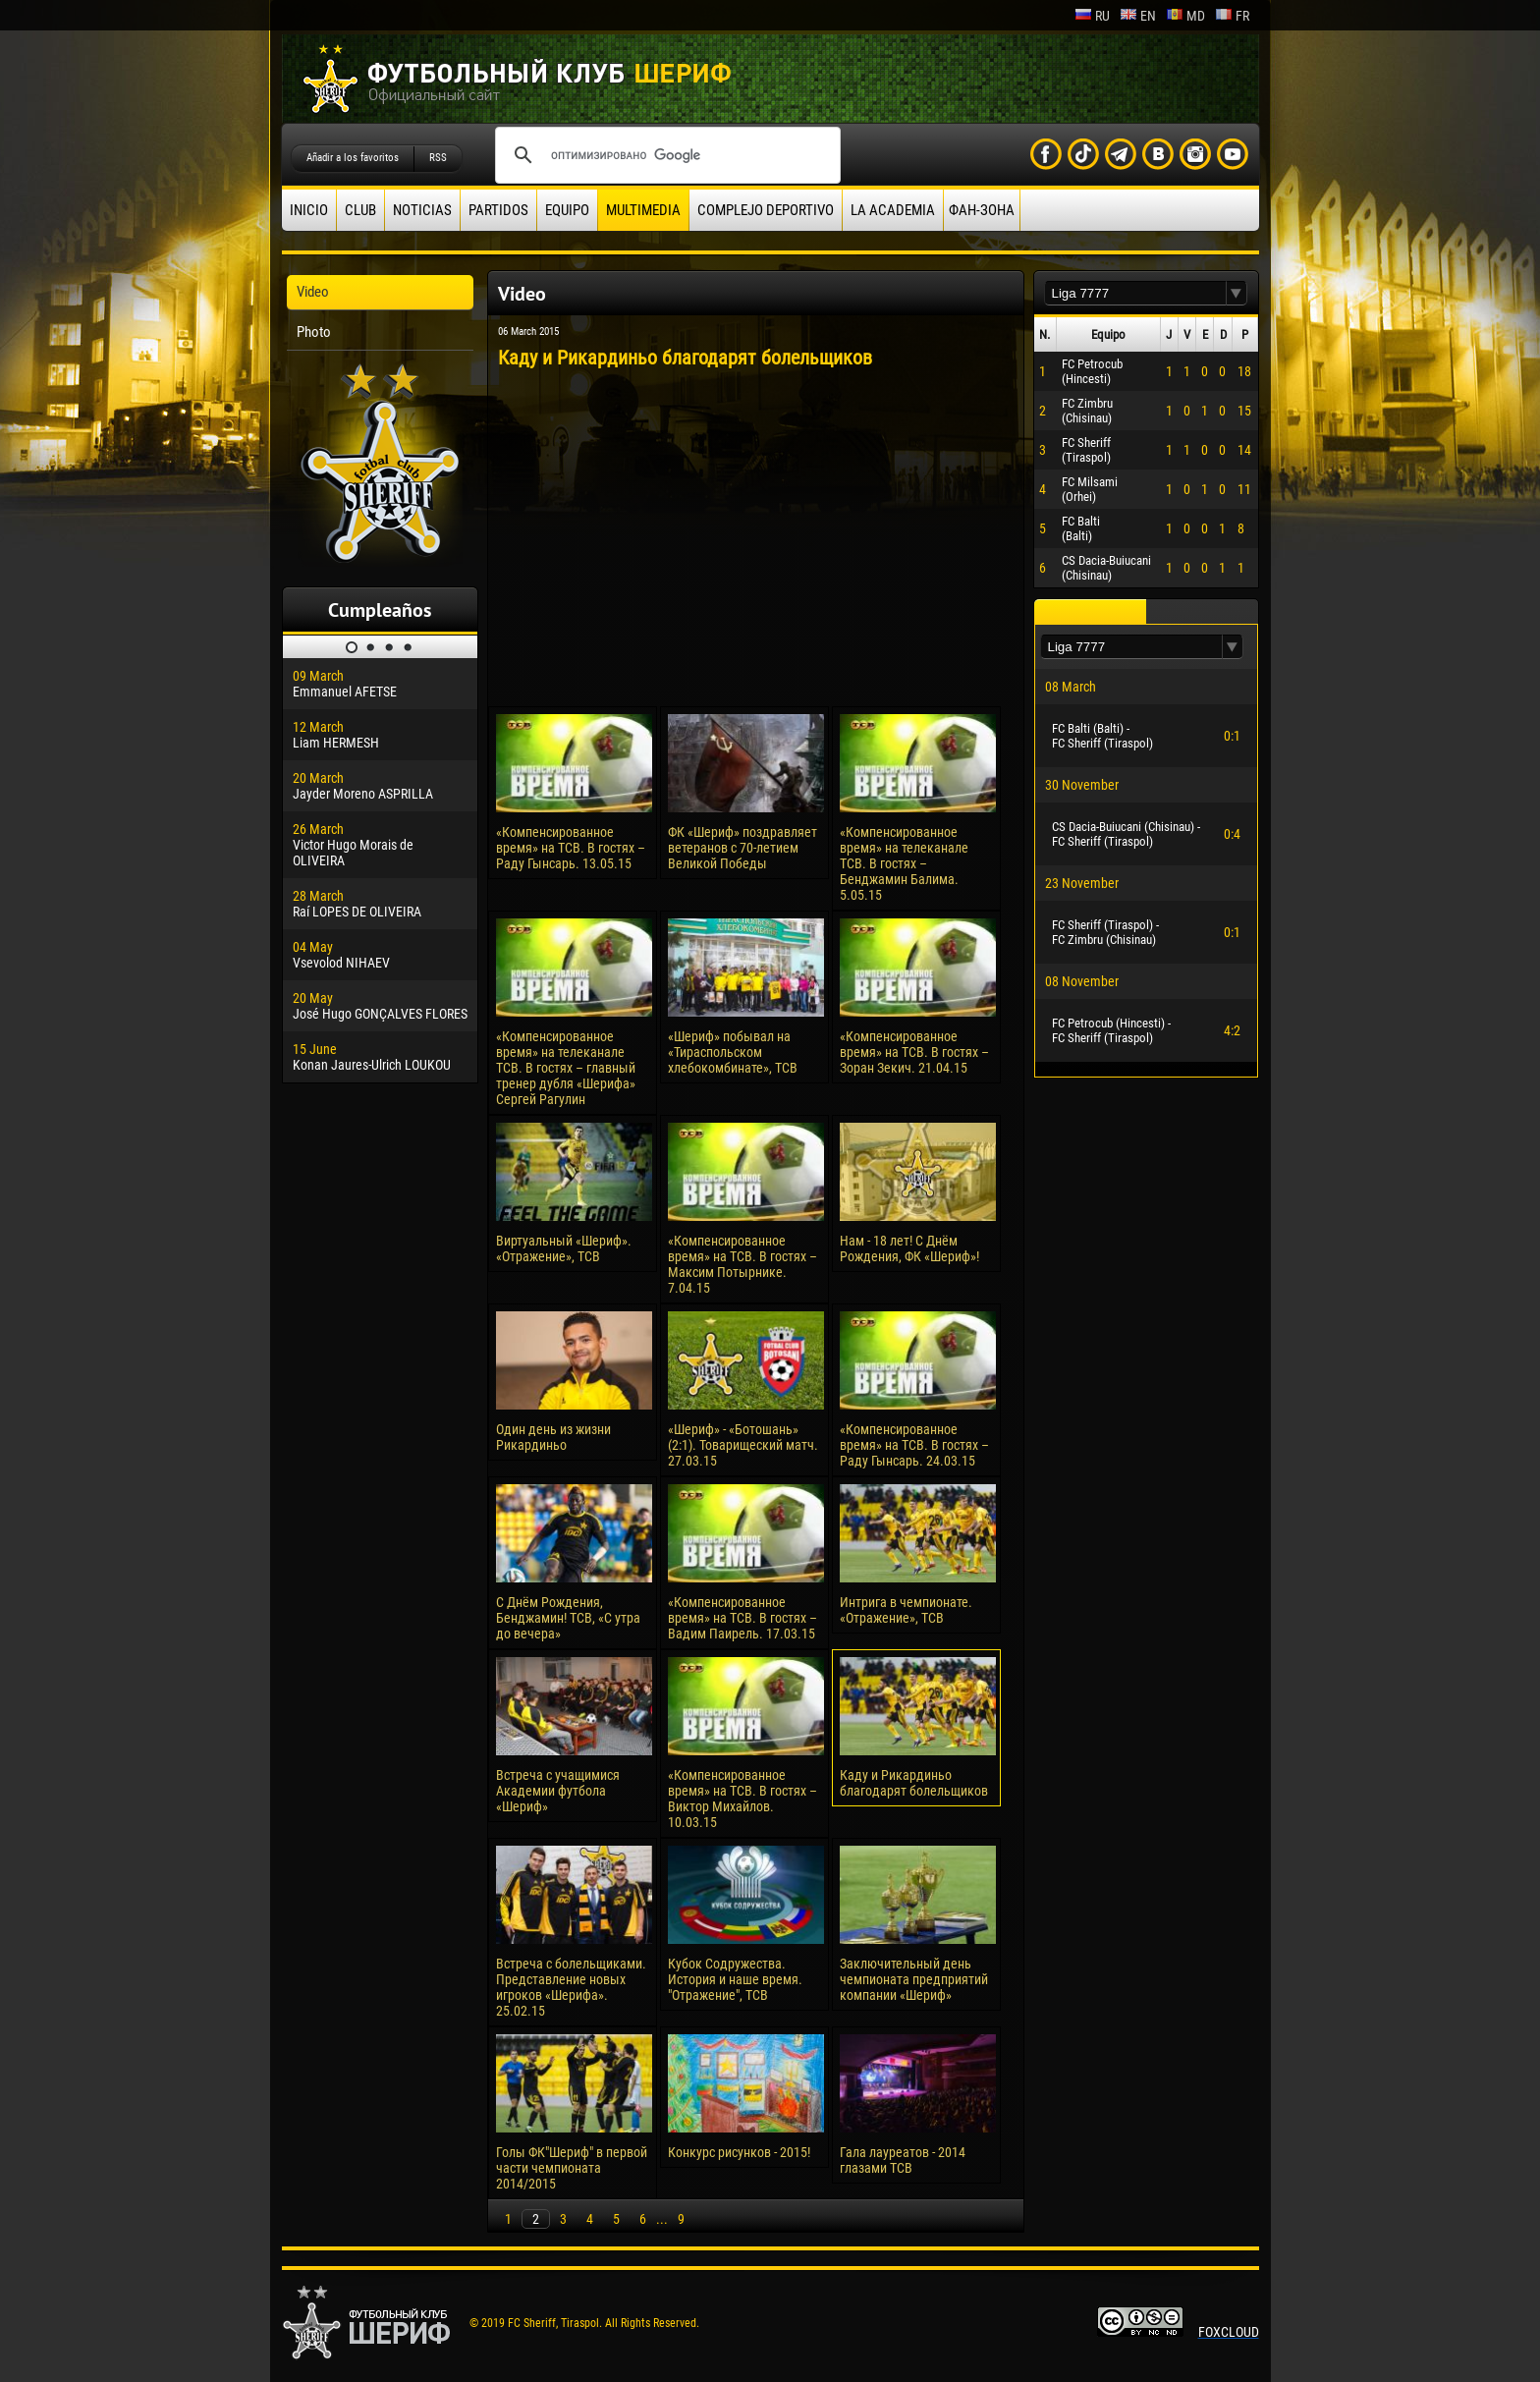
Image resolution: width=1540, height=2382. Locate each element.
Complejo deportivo (765, 210)
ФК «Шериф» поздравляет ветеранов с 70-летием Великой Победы (742, 847)
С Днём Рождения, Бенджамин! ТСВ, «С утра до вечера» (568, 1617)
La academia (893, 210)
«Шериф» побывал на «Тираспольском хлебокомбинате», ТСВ (733, 1052)
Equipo (567, 210)
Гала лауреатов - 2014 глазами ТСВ (902, 2160)
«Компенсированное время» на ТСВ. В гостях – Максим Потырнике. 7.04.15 (742, 1264)
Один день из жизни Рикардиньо (553, 1437)
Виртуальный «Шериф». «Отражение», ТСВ (564, 1248)
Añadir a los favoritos (352, 157)
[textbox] (1135, 293)
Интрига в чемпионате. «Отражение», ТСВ (906, 1610)
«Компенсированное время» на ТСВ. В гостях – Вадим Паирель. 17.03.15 (742, 1617)
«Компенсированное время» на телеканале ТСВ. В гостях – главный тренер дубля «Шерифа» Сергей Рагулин (565, 1067)
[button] (1236, 293)
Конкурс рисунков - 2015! (739, 2152)
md (1185, 16)
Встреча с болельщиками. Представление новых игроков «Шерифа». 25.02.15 (571, 1987)
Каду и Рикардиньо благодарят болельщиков (914, 1783)
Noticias (422, 210)
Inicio (309, 210)
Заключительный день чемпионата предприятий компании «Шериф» (914, 1979)
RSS (438, 157)
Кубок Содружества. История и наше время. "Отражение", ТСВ (735, 1979)
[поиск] (665, 155)
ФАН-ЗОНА (982, 210)
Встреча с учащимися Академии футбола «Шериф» (558, 1790)
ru (1092, 16)
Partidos (498, 210)
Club (360, 210)
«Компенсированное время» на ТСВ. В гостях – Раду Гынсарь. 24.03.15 (914, 1444)
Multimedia (643, 210)
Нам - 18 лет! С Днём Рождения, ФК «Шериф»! (909, 1248)
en (1138, 16)
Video (313, 292)
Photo (314, 332)
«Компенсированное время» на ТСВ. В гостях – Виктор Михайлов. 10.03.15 (742, 1798)
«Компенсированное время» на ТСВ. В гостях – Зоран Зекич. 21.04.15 (914, 1052)
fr (1232, 16)
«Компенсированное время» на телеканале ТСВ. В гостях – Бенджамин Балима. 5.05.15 (904, 863)
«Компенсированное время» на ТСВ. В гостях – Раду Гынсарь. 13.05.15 (570, 847)
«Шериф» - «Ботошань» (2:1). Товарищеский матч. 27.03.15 (743, 1444)
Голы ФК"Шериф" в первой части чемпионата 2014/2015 (571, 2167)
